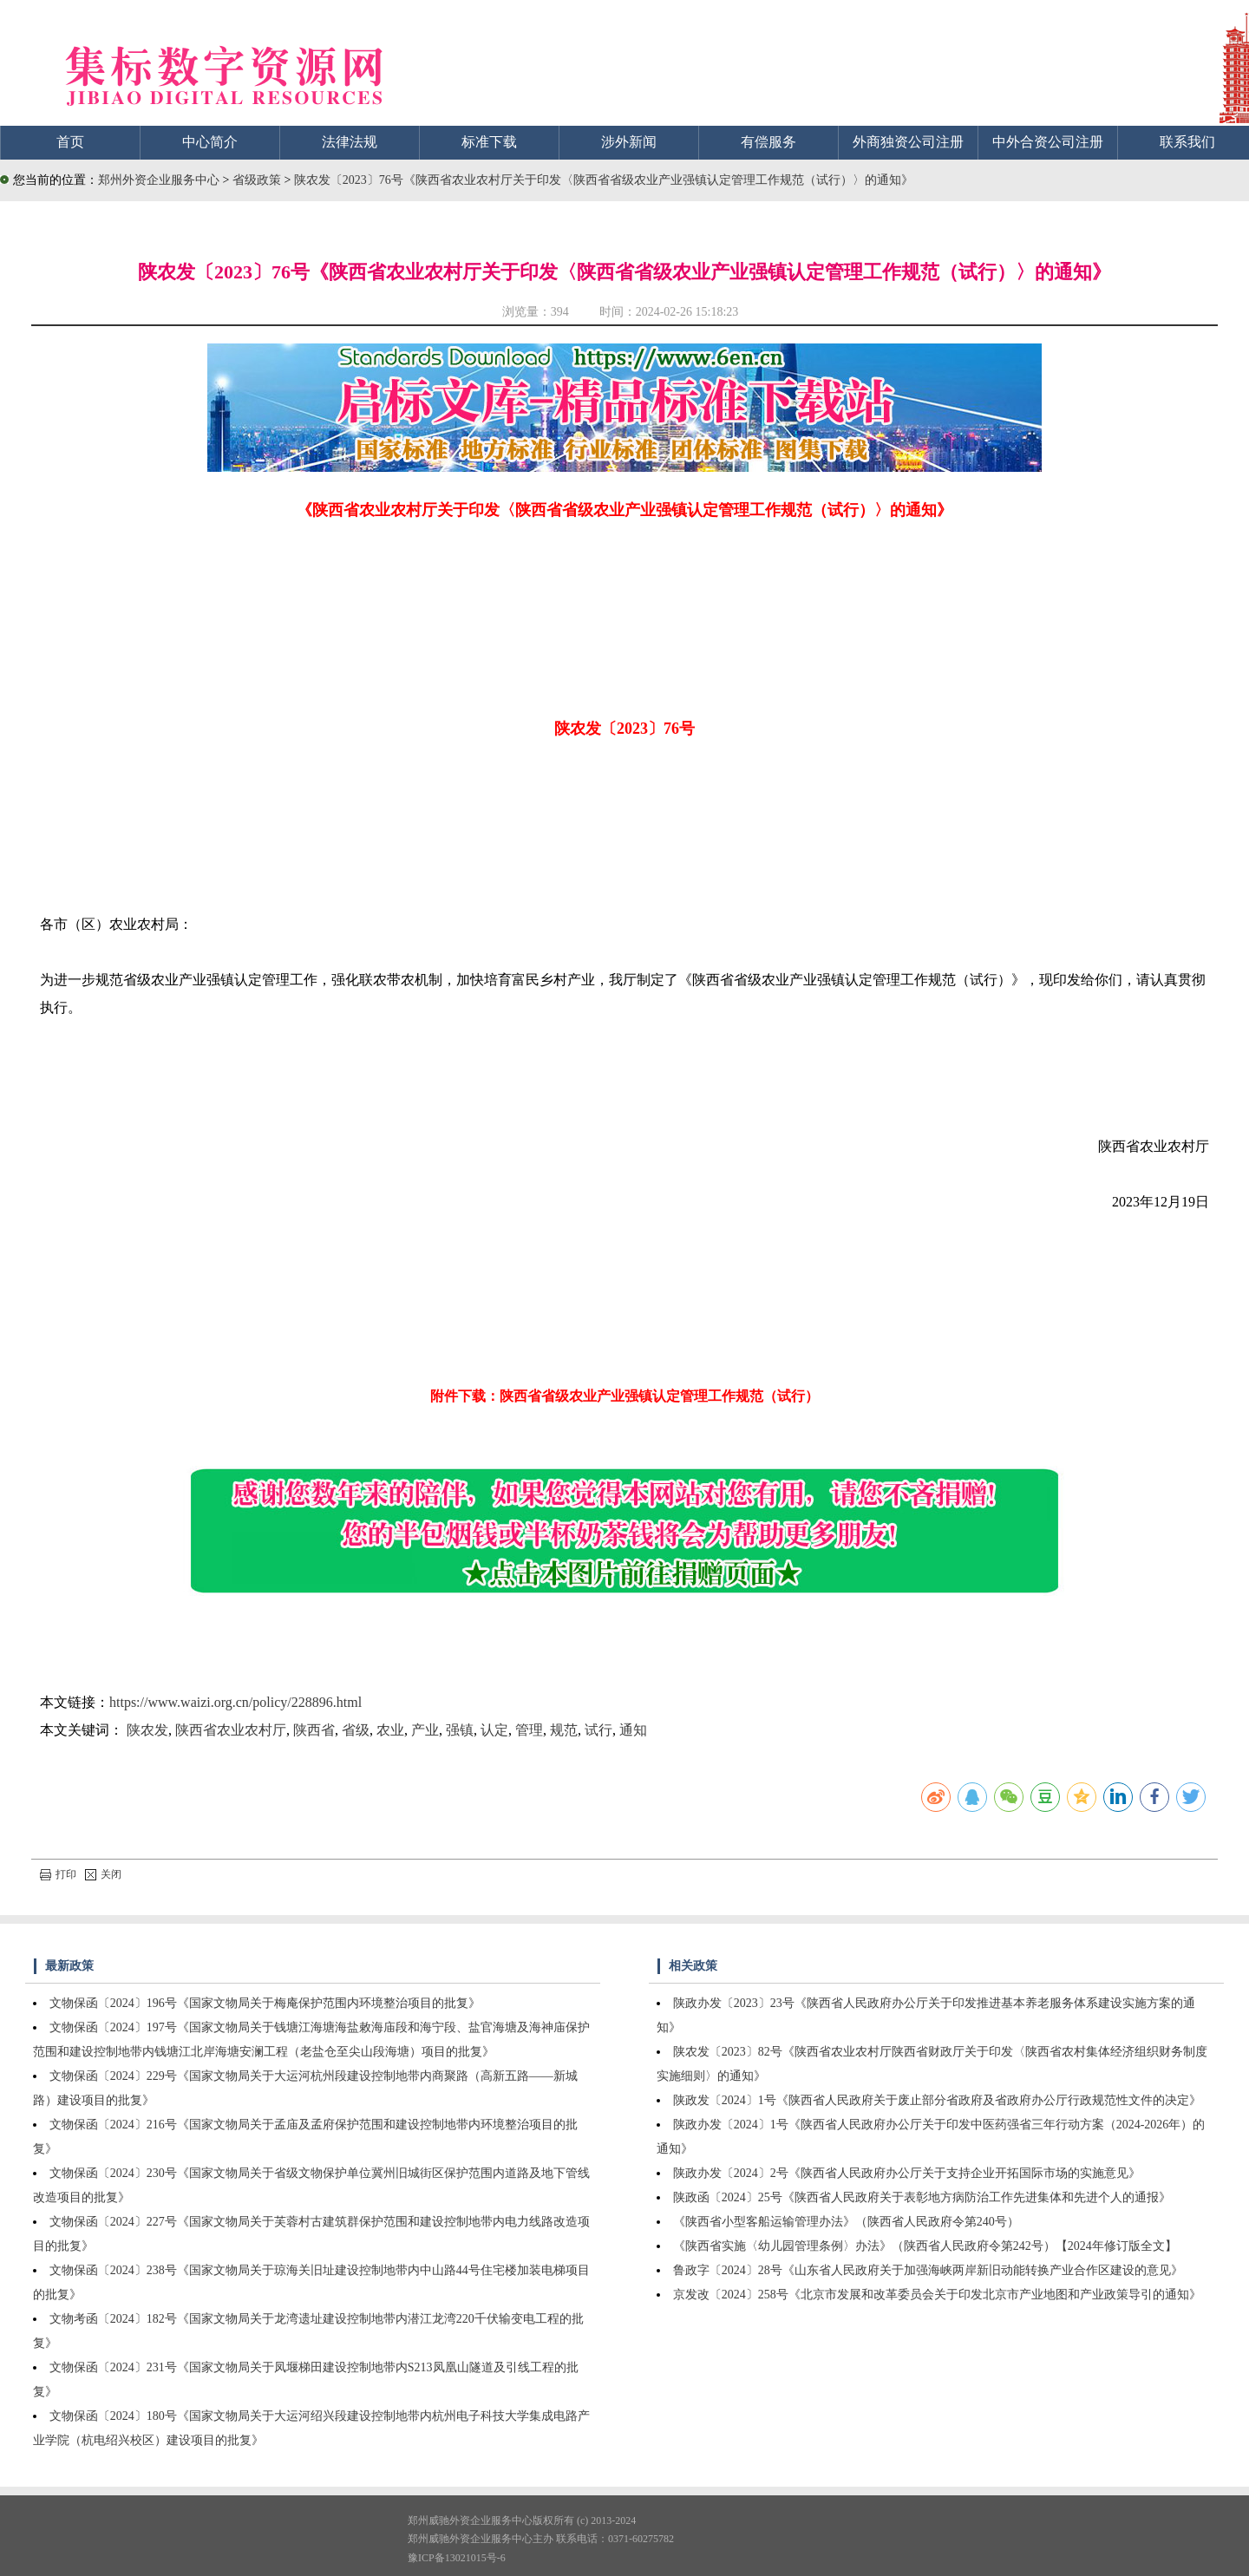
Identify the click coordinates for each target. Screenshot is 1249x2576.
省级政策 (258, 179)
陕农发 (147, 1730)
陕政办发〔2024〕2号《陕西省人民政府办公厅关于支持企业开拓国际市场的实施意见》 (907, 2173)
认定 (494, 1730)
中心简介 (210, 141)
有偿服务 (768, 141)
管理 (529, 1730)
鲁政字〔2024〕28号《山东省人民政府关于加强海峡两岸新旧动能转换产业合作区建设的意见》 (928, 2270)
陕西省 (314, 1730)
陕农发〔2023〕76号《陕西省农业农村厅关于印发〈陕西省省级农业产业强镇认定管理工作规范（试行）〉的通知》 (603, 179)
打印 (58, 1874)
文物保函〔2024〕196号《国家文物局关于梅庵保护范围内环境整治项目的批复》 (265, 2003)
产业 (425, 1730)
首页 (70, 141)
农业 (390, 1730)
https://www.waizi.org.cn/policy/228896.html (235, 1702)
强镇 (460, 1730)
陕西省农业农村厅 (230, 1730)
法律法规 (349, 141)
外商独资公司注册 (908, 141)
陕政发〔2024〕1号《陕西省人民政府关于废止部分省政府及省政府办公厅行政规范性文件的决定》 (937, 2100)
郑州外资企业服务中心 (158, 179)
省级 (355, 1730)
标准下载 (489, 141)
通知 (633, 1730)
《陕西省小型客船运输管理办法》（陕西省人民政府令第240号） (846, 2221)
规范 (564, 1730)
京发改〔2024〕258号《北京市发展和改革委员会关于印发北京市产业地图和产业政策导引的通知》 (937, 2294)
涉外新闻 (629, 141)
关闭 (103, 1874)
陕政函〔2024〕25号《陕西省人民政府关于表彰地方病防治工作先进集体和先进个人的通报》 (922, 2197)
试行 (598, 1730)
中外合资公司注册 (1047, 141)
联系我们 (1187, 141)
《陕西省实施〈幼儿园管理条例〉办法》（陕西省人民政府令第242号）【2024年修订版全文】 (925, 2245)
